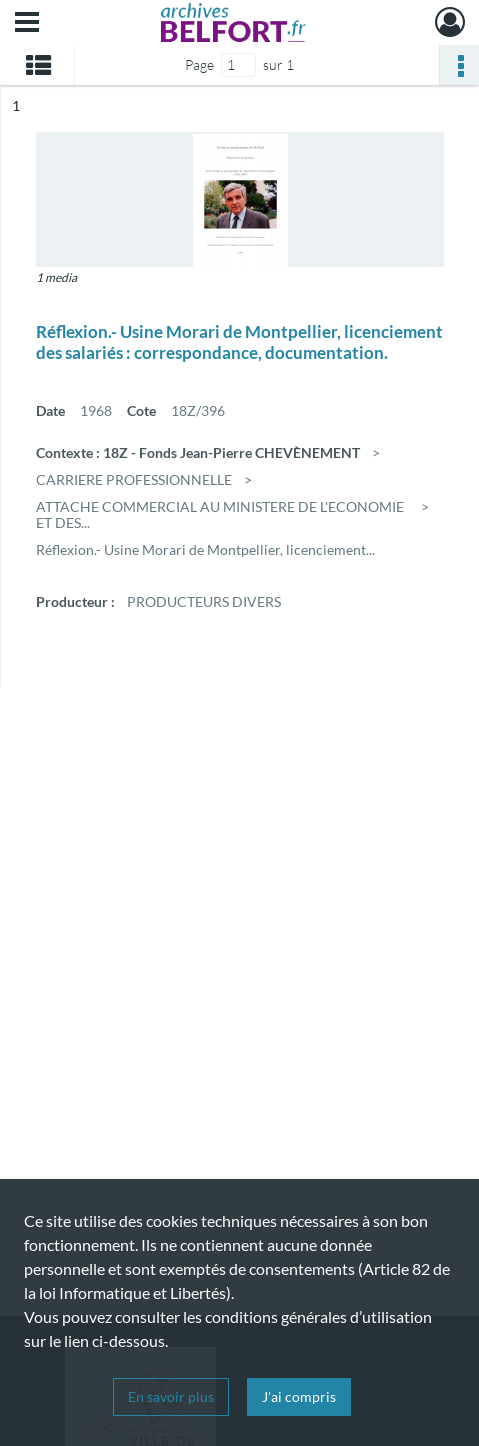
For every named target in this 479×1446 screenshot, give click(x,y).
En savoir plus (171, 1396)
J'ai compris (299, 1396)
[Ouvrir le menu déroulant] (27, 24)
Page (199, 64)
